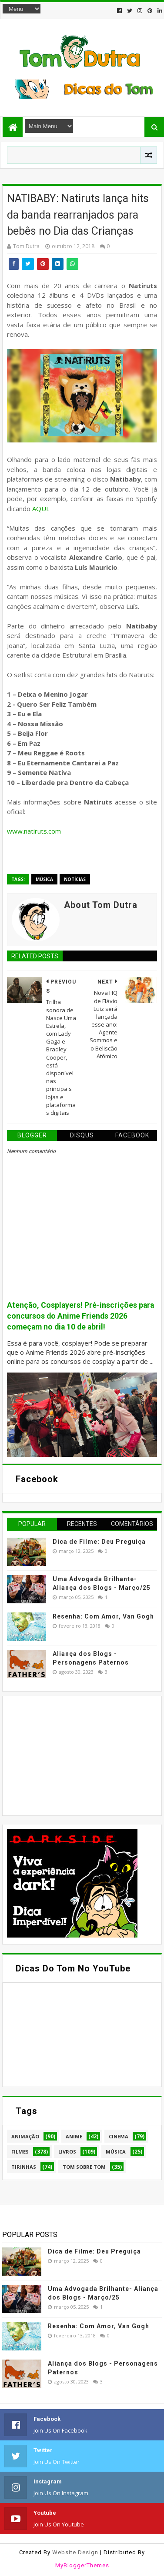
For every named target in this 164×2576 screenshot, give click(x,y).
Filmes (20, 2151)
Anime (74, 2136)
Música (44, 879)
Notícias (75, 879)
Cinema (118, 2136)
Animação (25, 2136)
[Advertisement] (72, 1754)
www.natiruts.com (34, 831)
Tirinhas (23, 2167)
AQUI (40, 508)
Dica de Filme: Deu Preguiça (99, 1541)
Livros (67, 2151)
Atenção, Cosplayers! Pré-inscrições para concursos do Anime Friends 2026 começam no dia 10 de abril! (80, 1316)
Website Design (75, 2552)
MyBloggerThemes (82, 2565)
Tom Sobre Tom (84, 2167)
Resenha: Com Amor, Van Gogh (103, 1616)
